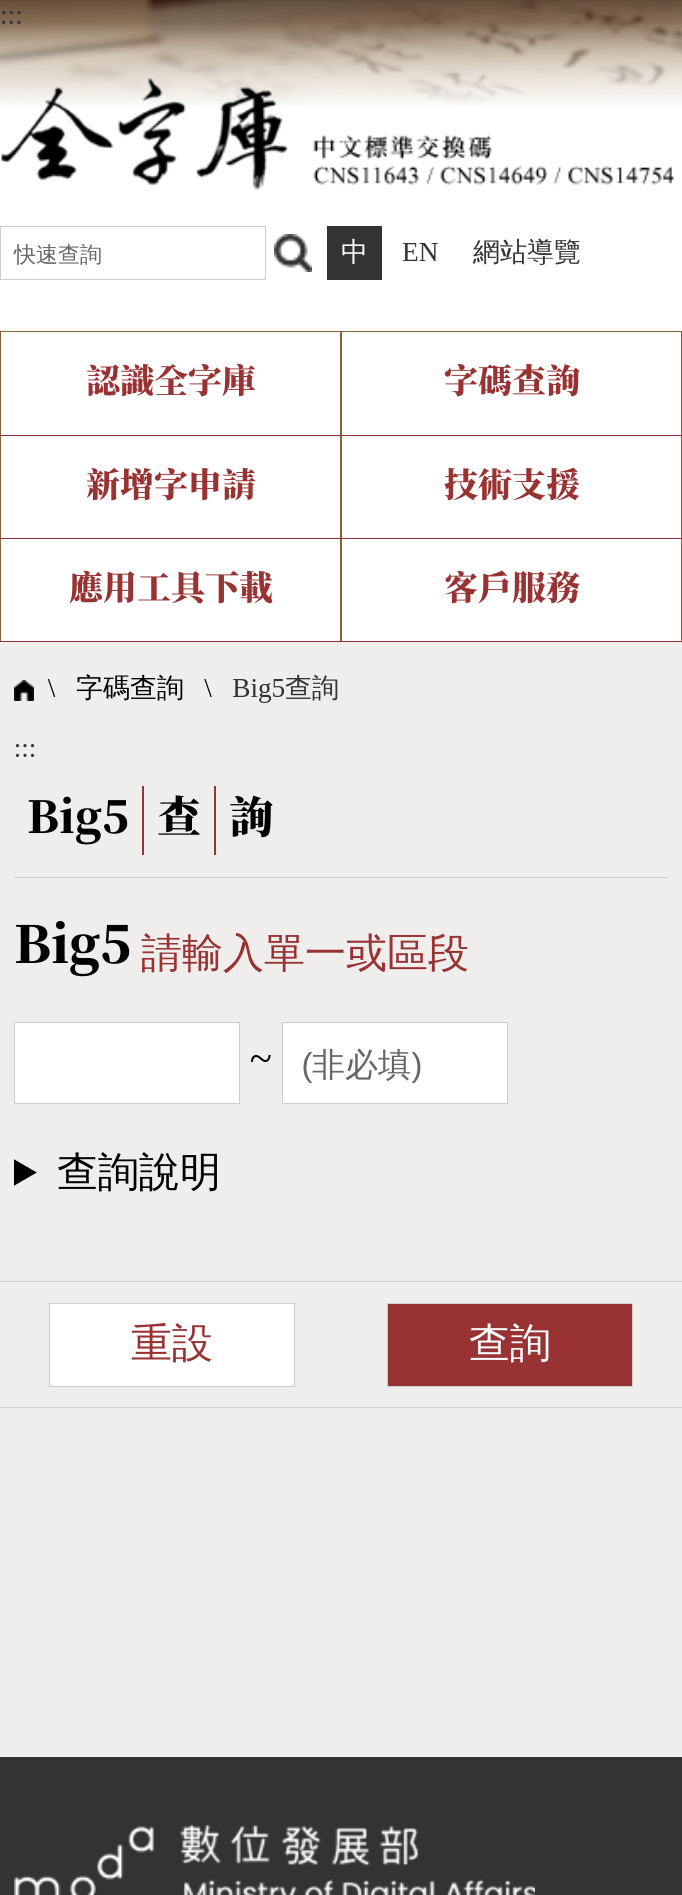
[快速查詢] (133, 253)
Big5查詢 (285, 688)
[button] (341, 1172)
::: (11, 15)
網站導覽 (527, 252)
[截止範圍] (395, 1063)
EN (420, 252)
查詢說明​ (139, 1172)
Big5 (72, 947)
